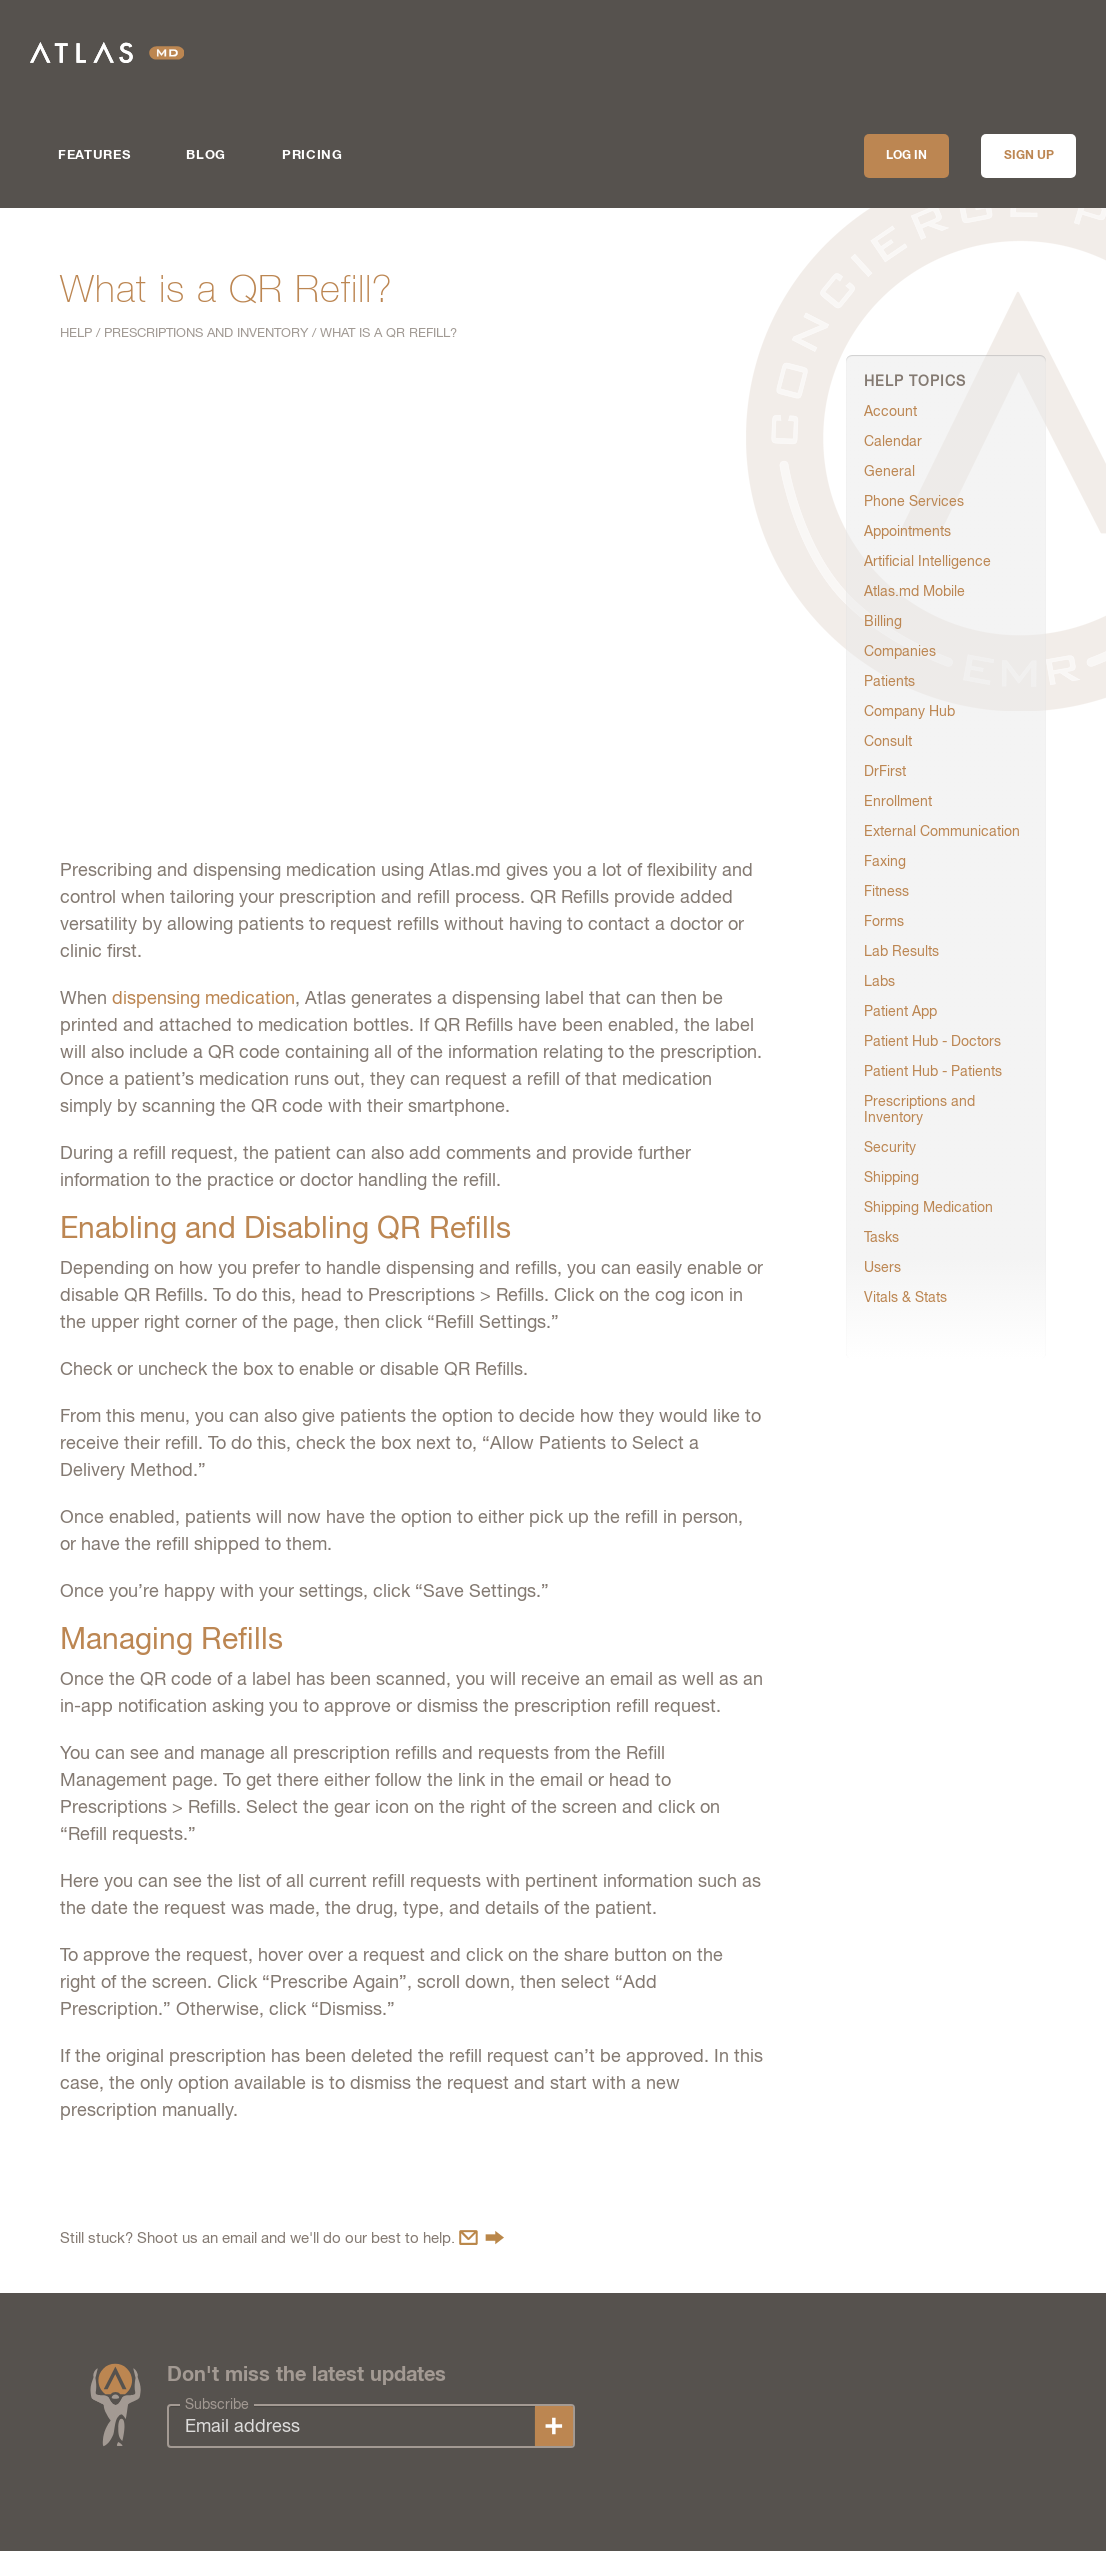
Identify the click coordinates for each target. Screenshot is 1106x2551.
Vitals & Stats (905, 1297)
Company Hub (909, 711)
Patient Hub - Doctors (932, 1041)
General (889, 471)
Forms (884, 921)
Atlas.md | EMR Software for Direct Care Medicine (107, 52)
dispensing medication (203, 997)
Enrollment (898, 801)
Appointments (907, 531)
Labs (879, 981)
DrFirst (885, 771)
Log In (906, 156)
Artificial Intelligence (927, 561)
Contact (481, 2237)
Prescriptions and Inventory (206, 332)
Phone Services (914, 501)
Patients (889, 681)
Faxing (885, 861)
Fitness (886, 891)
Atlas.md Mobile (914, 591)
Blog (206, 155)
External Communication (942, 831)
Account (890, 411)
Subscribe (217, 2404)
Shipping (891, 1177)
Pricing (312, 155)
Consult (888, 741)
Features (94, 155)
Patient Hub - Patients (933, 1071)
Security (890, 1147)
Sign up (1029, 156)
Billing (883, 621)
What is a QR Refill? (388, 332)
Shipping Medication (928, 1207)
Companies (900, 651)
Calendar (893, 441)
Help (76, 332)
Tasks (881, 1237)
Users (882, 1267)
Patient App (900, 1011)
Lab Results (901, 951)
